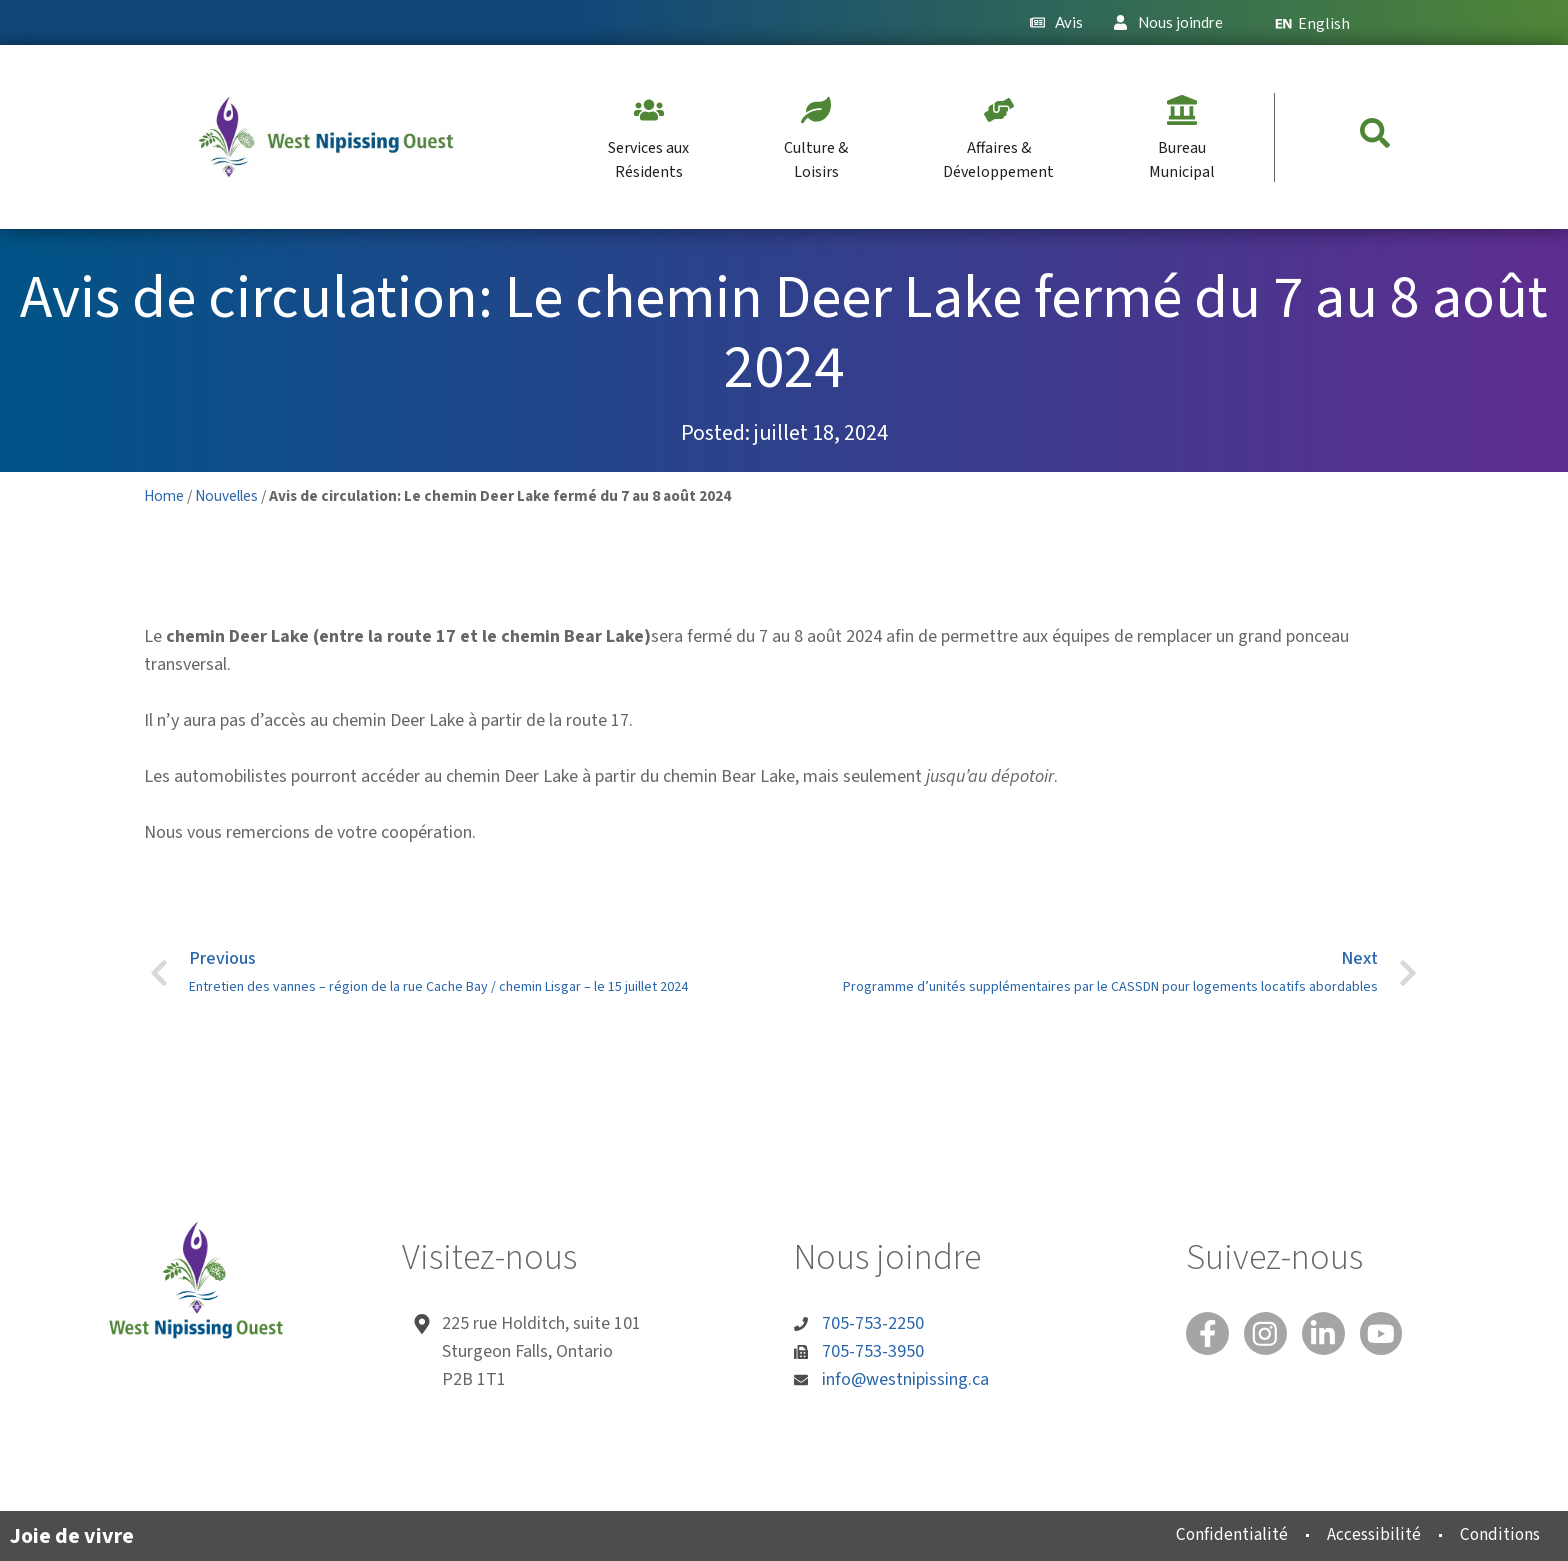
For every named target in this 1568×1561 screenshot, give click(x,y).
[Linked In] (1331, 1335)
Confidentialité (1214, 1534)
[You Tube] (1392, 1335)
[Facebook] (1209, 1335)
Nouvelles (226, 496)
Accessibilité (1362, 1534)
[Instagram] (1270, 1335)
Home (164, 496)
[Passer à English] (1321, 22)
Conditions (1495, 1534)
